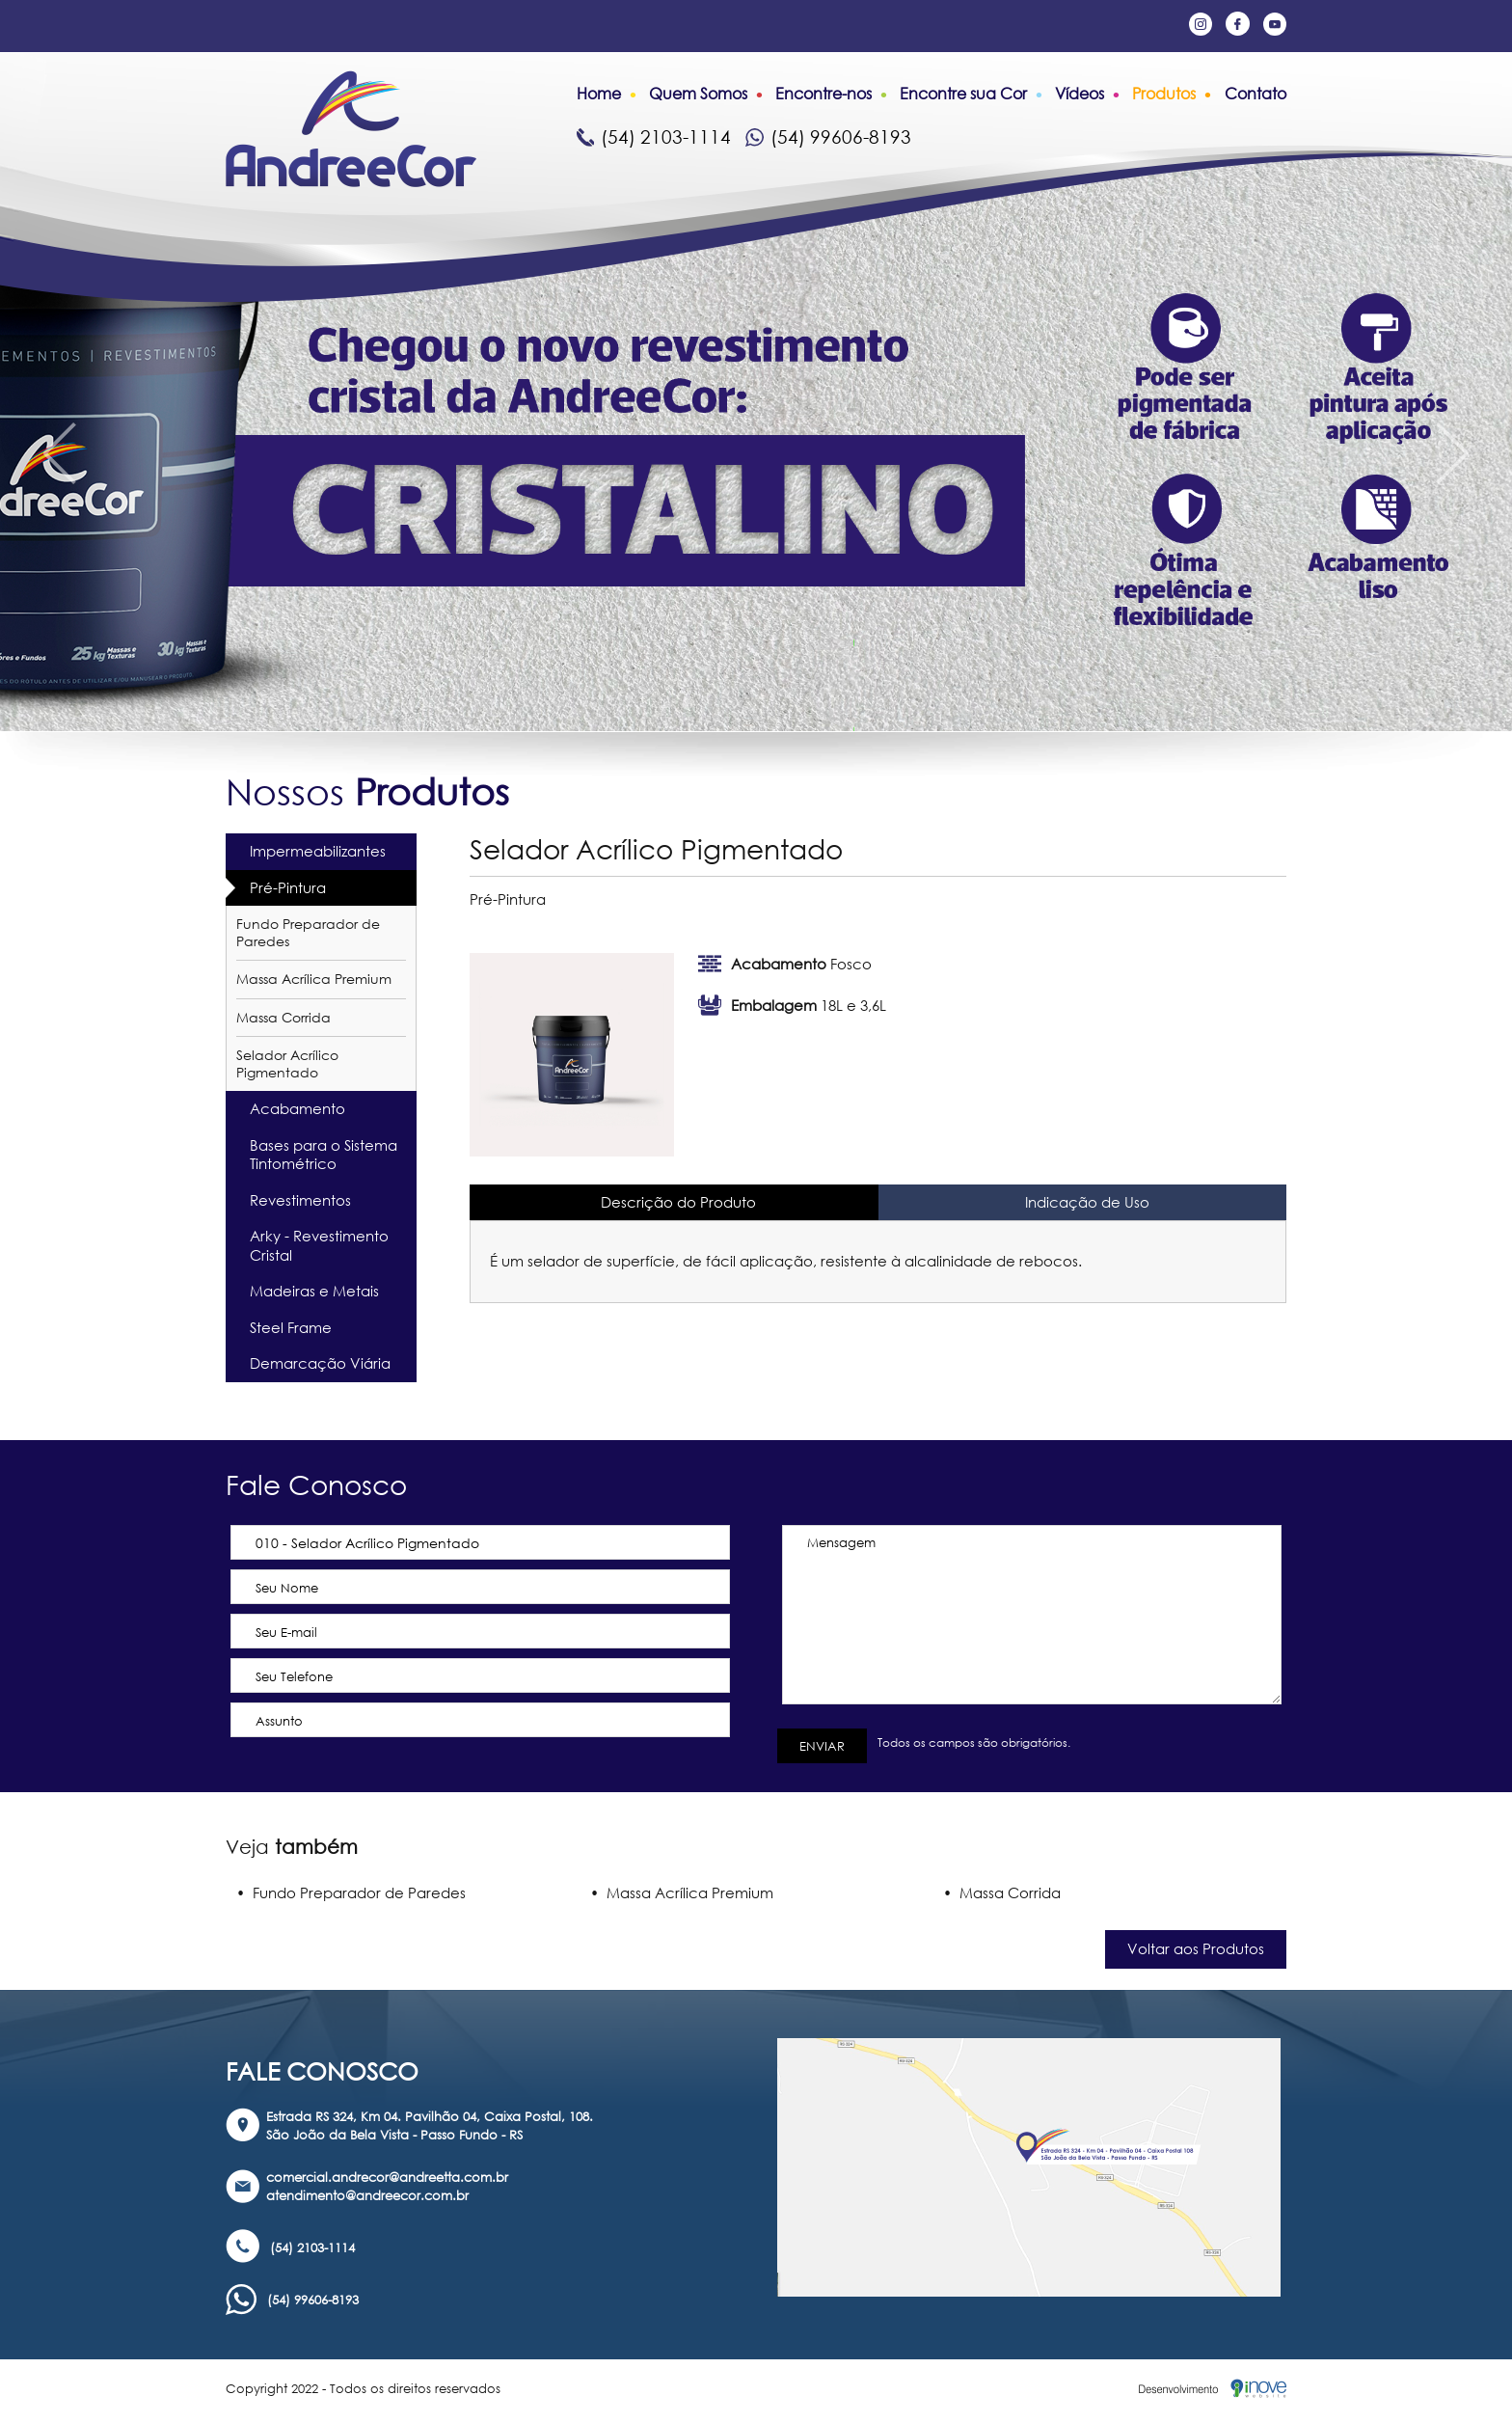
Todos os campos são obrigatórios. (971, 1742)
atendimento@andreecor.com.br (367, 2195)
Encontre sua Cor (963, 93)
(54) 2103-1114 (654, 136)
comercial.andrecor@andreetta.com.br (387, 2177)
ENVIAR (822, 1746)
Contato (1255, 93)
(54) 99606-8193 (828, 136)
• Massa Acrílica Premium (681, 1892)
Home (599, 93)
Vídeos (1079, 93)
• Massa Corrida (1002, 1892)
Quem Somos (698, 93)
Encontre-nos (823, 93)
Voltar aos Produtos (1195, 1948)
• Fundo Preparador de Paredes (351, 1892)
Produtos (1164, 93)
